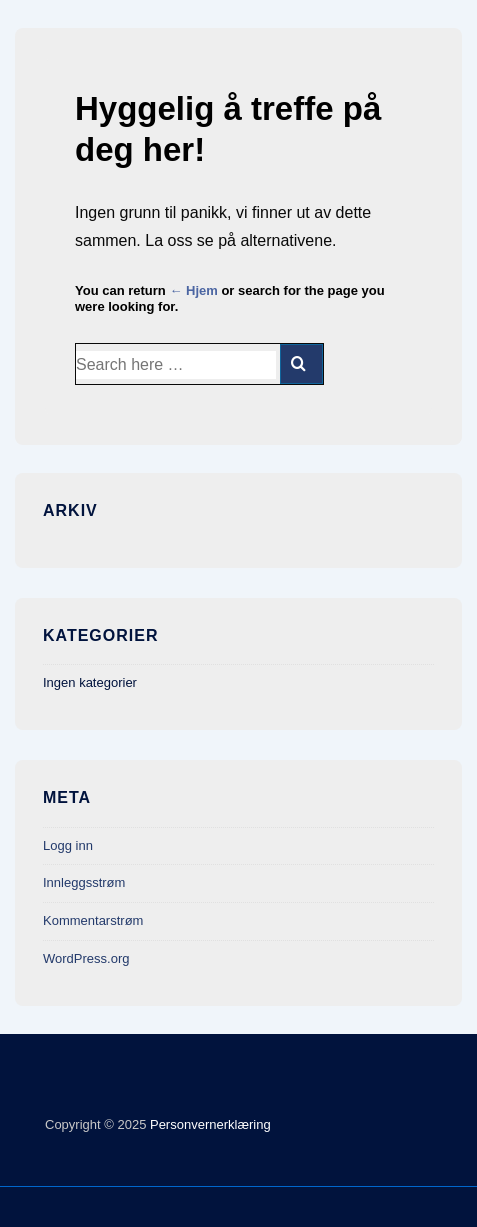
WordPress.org (86, 958)
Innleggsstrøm (84, 882)
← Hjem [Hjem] (193, 290)
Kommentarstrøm (93, 920)
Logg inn (68, 845)
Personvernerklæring (208, 1124)
